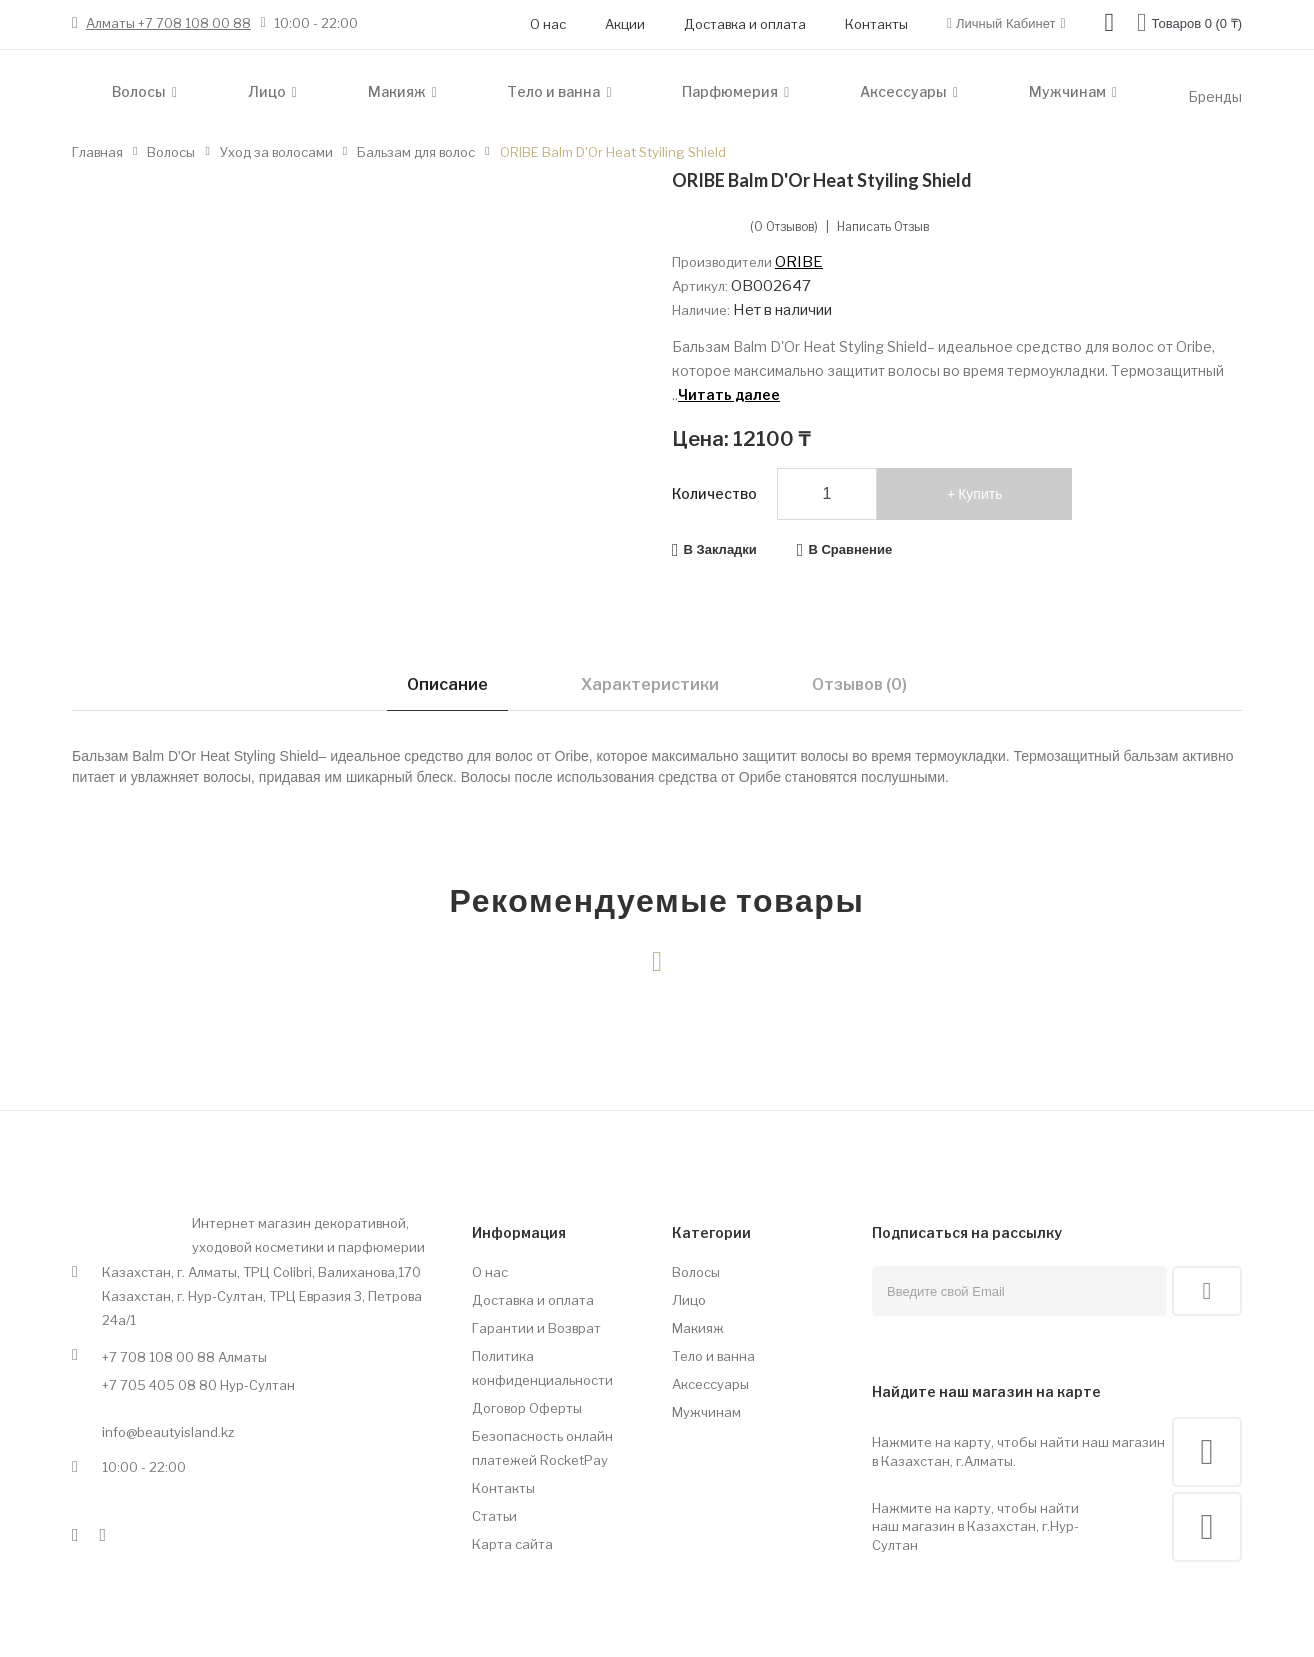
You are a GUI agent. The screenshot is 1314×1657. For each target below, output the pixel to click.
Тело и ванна (713, 1356)
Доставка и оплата (745, 24)
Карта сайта (512, 1544)
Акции (625, 24)
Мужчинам (706, 1412)
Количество (714, 493)
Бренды (1215, 96)
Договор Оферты (527, 1408)
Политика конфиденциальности (542, 1368)
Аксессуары (710, 1384)
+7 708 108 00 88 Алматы (184, 1357)
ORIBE (799, 262)
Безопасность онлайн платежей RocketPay (542, 1448)
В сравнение (850, 549)
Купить (980, 494)
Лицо (689, 1300)
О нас (548, 24)
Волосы (696, 1272)
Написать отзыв (883, 227)
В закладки (720, 549)
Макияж (698, 1328)
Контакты (876, 24)
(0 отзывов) (784, 227)
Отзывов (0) (859, 684)
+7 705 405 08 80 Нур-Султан (198, 1385)
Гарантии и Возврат (536, 1328)
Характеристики (650, 684)
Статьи (494, 1516)
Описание (447, 684)
